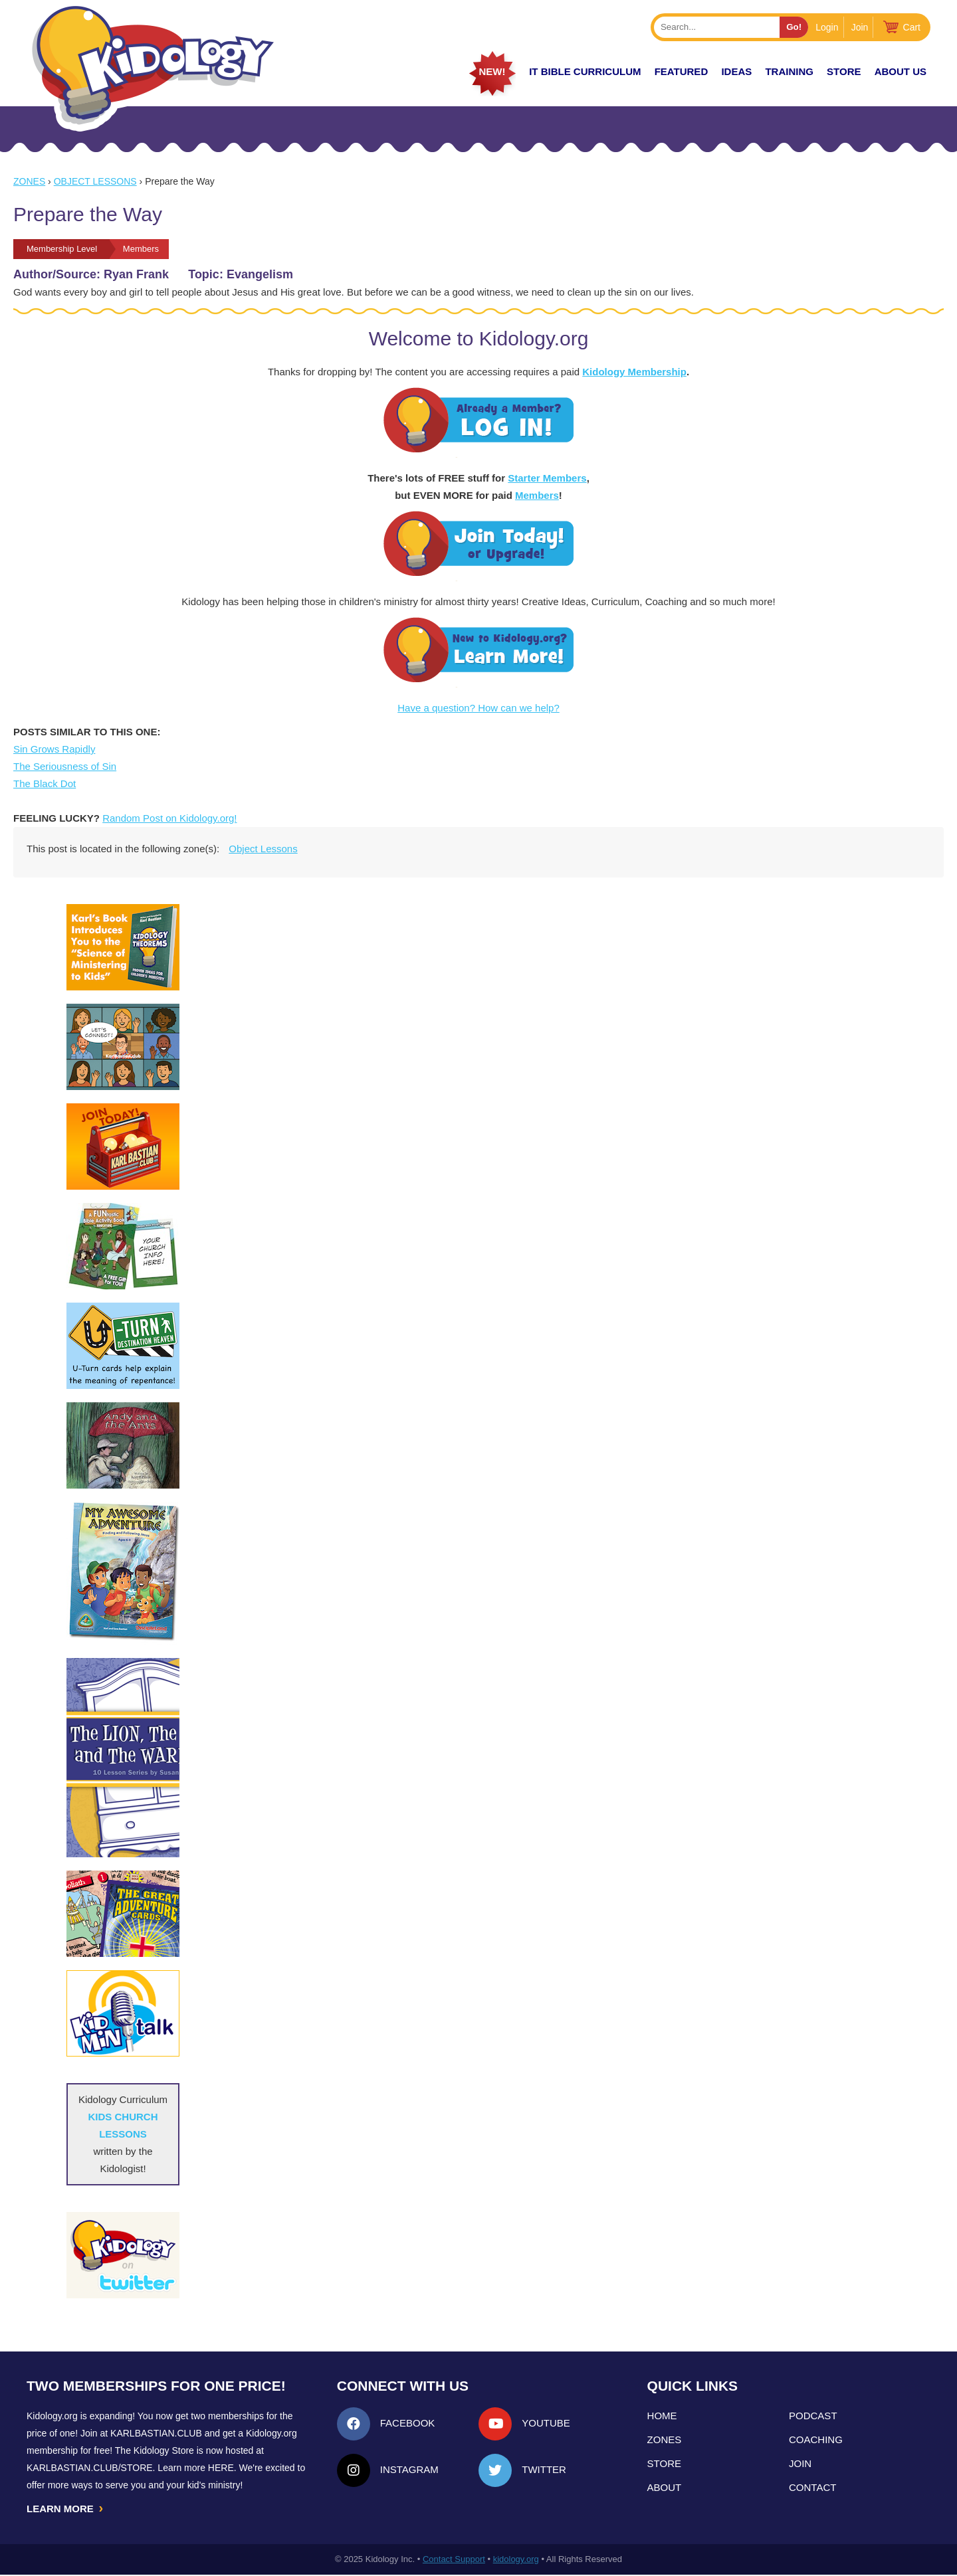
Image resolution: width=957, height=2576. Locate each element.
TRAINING (789, 71)
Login (826, 27)
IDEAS (736, 71)
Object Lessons (95, 181)
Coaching (816, 2439)
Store (844, 71)
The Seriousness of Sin (64, 766)
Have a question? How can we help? (478, 707)
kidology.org (516, 2560)
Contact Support (454, 2560)
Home (662, 2415)
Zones (29, 181)
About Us (900, 71)
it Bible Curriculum (585, 71)
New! (491, 71)
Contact (812, 2487)
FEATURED (681, 71)
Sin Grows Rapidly (54, 749)
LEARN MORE (66, 2509)
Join (860, 27)
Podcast (813, 2415)
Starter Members (547, 478)
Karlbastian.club (156, 2433)
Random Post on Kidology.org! (169, 818)
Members (537, 495)
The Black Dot (44, 783)
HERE (221, 2467)
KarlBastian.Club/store (90, 2467)
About (664, 2487)
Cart (911, 27)
